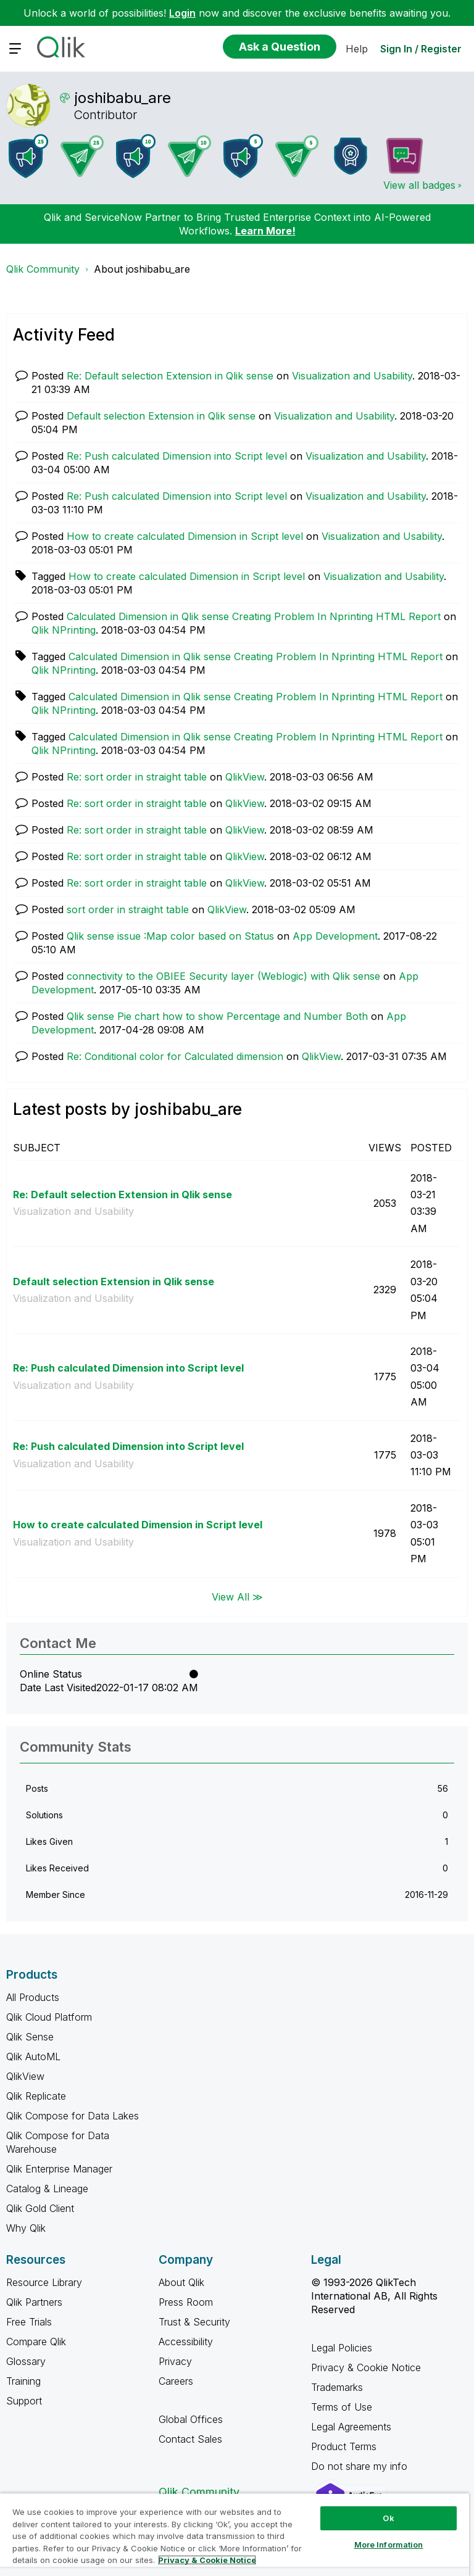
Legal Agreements (351, 2427)
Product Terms (343, 2446)
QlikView (244, 777)
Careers (176, 2381)
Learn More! (265, 231)
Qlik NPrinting (63, 630)
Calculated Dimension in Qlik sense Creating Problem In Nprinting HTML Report (254, 616)
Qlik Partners (34, 2302)
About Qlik (181, 2282)
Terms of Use (341, 2407)
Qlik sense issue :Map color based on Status (170, 936)
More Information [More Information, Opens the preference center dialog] (388, 2544)
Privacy (175, 2361)
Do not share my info (360, 2466)
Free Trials (29, 2322)
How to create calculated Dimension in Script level (185, 536)
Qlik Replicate (36, 2096)
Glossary (26, 2361)
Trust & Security (194, 2322)
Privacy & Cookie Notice (366, 2367)
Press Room (186, 2302)
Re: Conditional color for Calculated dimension (175, 1056)
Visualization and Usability (352, 376)
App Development (335, 936)
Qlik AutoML (33, 2056)
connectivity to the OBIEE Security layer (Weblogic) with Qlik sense (223, 976)
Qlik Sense (30, 2037)
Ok (388, 2518)
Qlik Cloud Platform (49, 2017)
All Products (32, 1997)
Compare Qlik (36, 2341)
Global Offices (191, 2419)
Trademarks (337, 2387)
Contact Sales (190, 2439)
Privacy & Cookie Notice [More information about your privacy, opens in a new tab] (207, 2560)
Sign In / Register (421, 49)
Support (24, 2401)
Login (182, 13)
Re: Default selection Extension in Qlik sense (170, 376)
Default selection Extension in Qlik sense (161, 416)
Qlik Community (43, 269)
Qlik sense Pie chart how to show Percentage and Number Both (217, 1016)
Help (357, 49)
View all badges (419, 185)
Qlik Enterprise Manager (59, 2169)
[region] (234, 2534)
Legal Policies (341, 2348)
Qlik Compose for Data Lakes (72, 2116)
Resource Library (44, 2282)
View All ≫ (237, 1597)
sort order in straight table (128, 909)
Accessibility (186, 2341)
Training (23, 2381)
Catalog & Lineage (47, 2188)
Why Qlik (26, 2228)
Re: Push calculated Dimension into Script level (177, 456)
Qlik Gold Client (40, 2208)
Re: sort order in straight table (137, 777)
